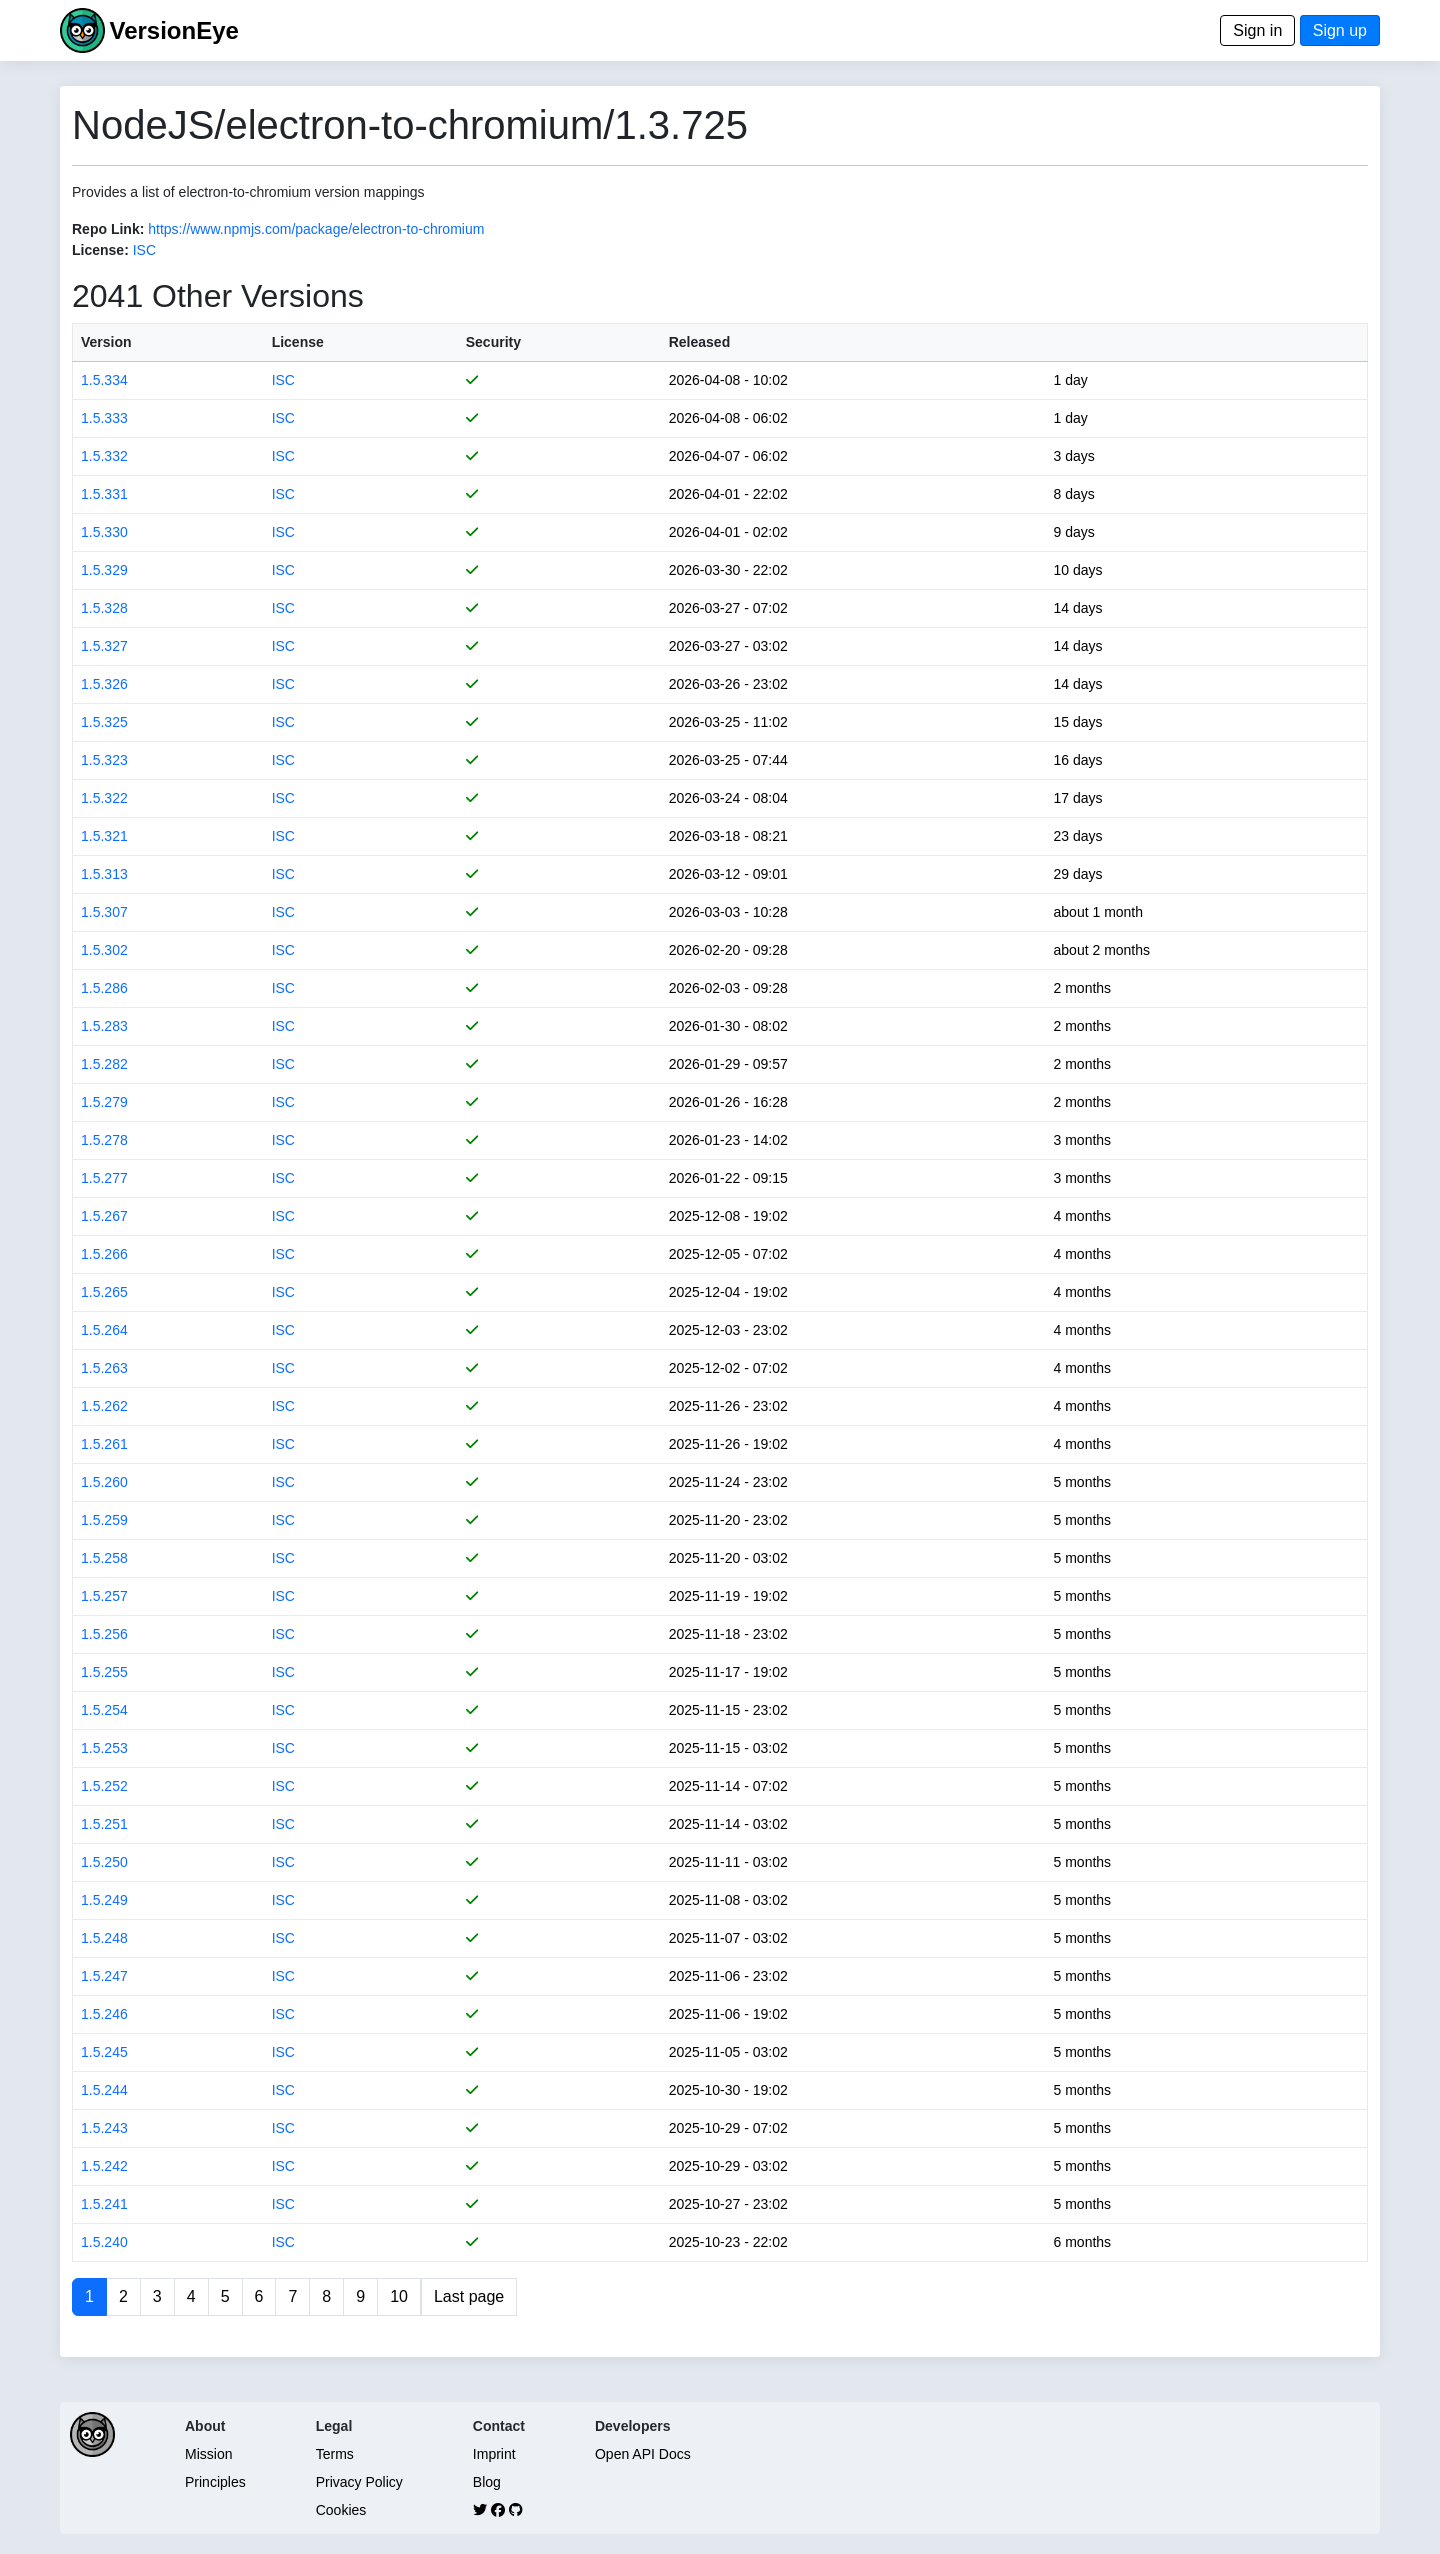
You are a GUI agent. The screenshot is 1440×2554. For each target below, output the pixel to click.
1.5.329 (104, 570)
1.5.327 (104, 646)
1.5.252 (104, 1786)
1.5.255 (104, 1672)
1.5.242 (104, 2166)
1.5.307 (104, 912)
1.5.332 (104, 456)
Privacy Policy (359, 2482)
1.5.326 (104, 684)
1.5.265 (104, 1292)
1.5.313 (104, 874)
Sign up (1340, 30)
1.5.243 (104, 2128)
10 (399, 2296)
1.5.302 (104, 950)
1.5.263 (104, 1368)
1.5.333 (104, 418)
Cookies (341, 2510)
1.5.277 (104, 1178)
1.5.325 (104, 722)
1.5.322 (104, 798)
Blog (487, 2482)
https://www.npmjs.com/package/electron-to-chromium (316, 229)
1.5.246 (104, 2014)
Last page (469, 2296)
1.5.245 (104, 2052)
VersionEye (173, 30)
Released (699, 342)
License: (100, 250)
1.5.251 (104, 1824)
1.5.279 (104, 1102)
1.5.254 (104, 1710)
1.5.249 (104, 1900)
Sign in (1257, 30)
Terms (335, 2454)
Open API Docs (643, 2454)
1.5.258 (104, 1558)
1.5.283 (104, 1026)
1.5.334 (104, 380)
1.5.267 (104, 1216)
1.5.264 (104, 1330)
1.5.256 (104, 1634)
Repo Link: (108, 229)
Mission (208, 2454)
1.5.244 (104, 2090)
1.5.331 (104, 494)
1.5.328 (104, 608)
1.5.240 (104, 2242)
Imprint (494, 2454)
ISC (144, 250)
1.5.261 (104, 1444)
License (298, 342)
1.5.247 (104, 1976)
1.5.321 (104, 836)
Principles (215, 2482)
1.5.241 (104, 2204)
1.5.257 (104, 1596)
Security (493, 342)
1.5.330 (104, 532)
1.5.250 (104, 1862)
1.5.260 (104, 1482)
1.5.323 (104, 760)
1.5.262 (104, 1406)
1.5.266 (104, 1254)
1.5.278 (104, 1140)
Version (106, 342)
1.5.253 (104, 1748)
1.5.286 (104, 988)
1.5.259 (104, 1520)
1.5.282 (104, 1064)
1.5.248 (104, 1938)
